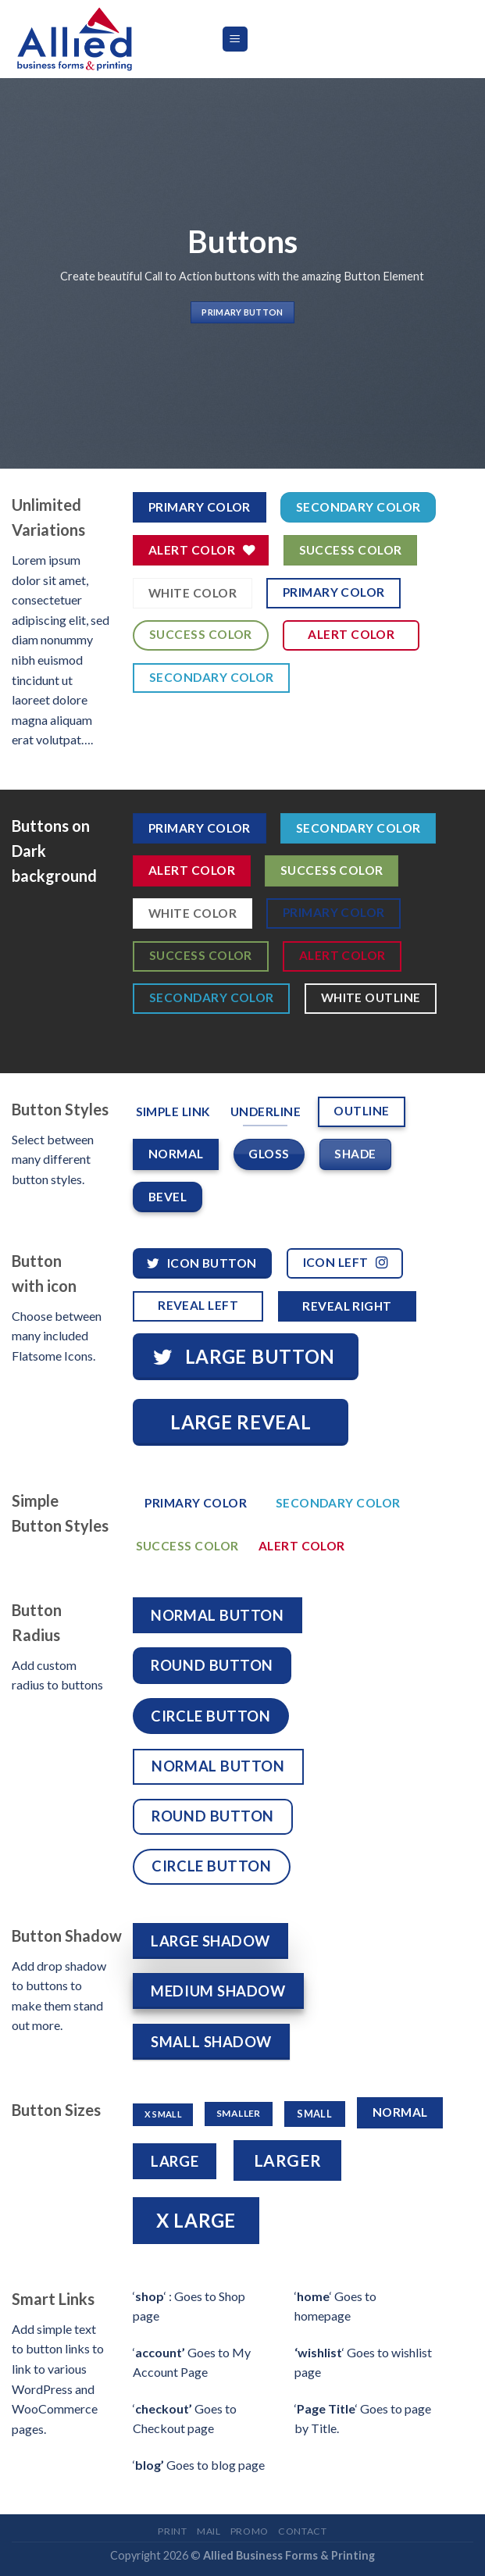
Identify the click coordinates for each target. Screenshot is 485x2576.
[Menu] (235, 39)
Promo (249, 2531)
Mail (208, 2531)
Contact (302, 2531)
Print (172, 2531)
